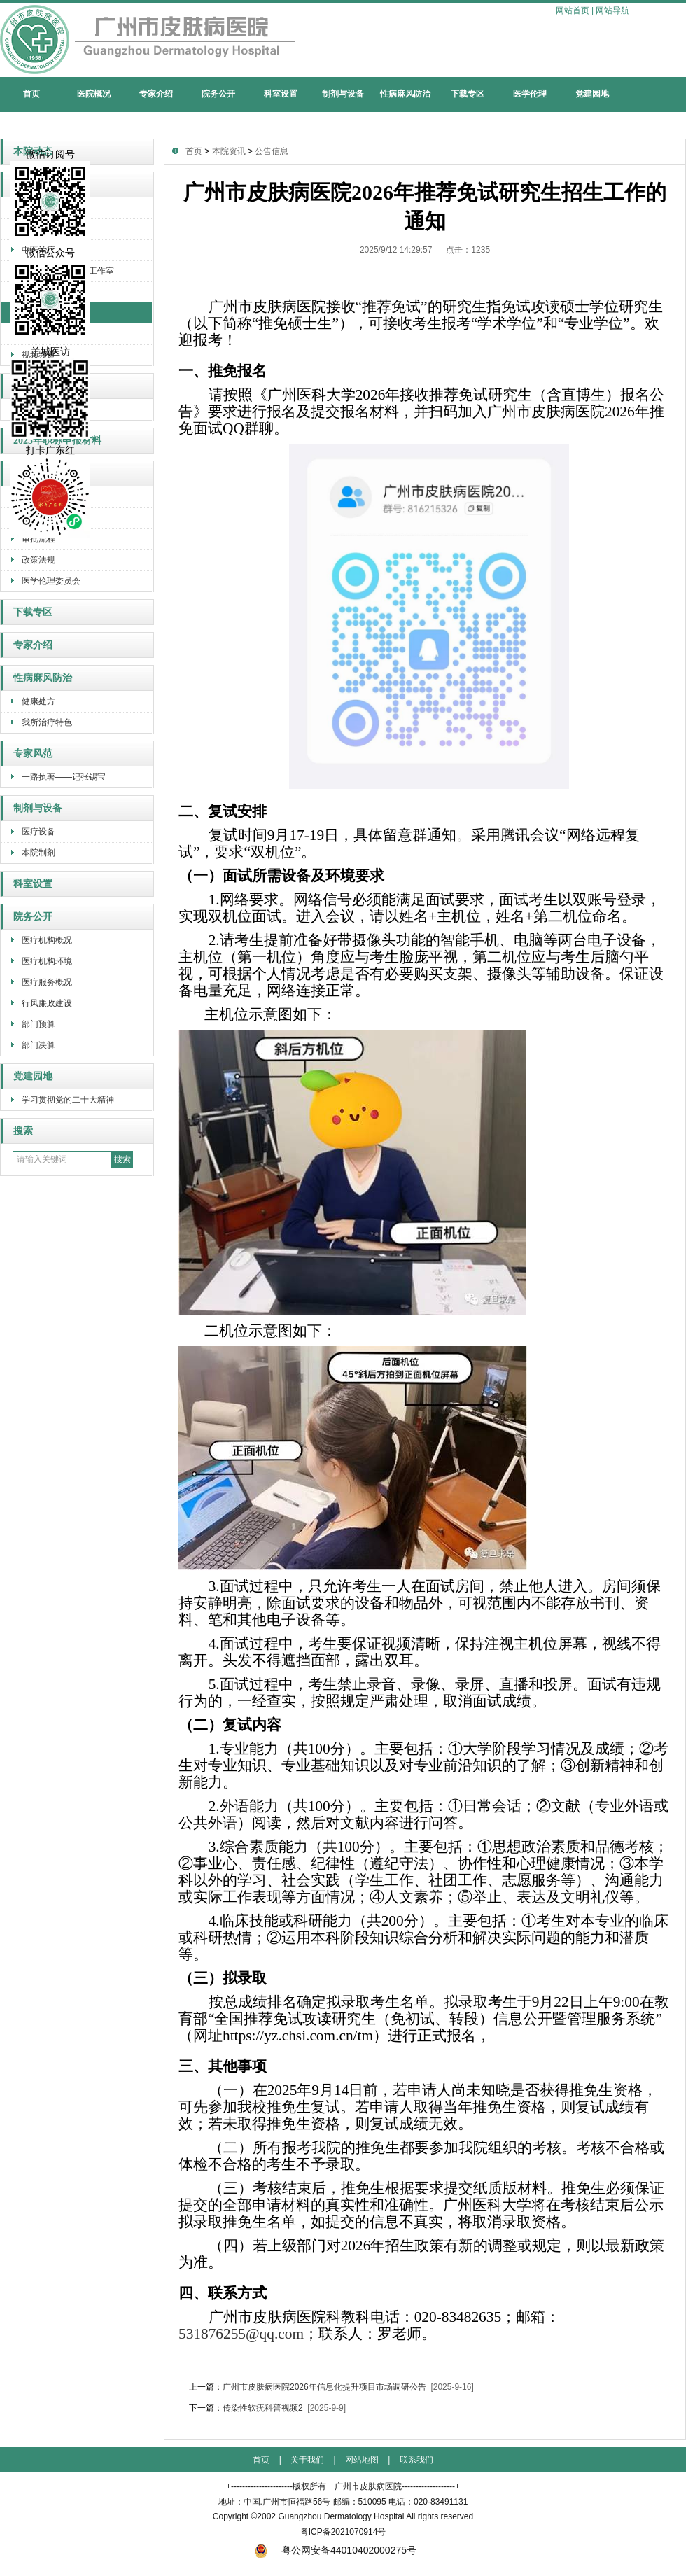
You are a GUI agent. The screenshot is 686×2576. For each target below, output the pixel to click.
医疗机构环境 (47, 961)
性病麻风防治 (405, 94)
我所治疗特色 (47, 722)
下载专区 (467, 94)
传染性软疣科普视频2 (263, 2408)
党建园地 (592, 94)
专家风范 (32, 753)
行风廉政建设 (47, 1003)
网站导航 (612, 10)
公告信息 (271, 151)
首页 (31, 94)
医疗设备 (38, 831)
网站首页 (572, 10)
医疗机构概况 (47, 940)
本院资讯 (229, 151)
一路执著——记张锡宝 (64, 777)
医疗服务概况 (47, 982)
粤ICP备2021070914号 (343, 2532)
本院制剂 (38, 853)
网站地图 (362, 2460)
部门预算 (38, 1024)
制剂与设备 (343, 94)
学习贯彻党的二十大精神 (68, 1100)
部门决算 (38, 1045)
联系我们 (416, 2460)
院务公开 (218, 94)
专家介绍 (156, 94)
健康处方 (38, 701)
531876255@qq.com (241, 2333)
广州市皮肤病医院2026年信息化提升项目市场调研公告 (324, 2387)
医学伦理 (530, 94)
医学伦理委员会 (51, 581)
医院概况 (94, 94)
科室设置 (281, 94)
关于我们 (307, 2460)
